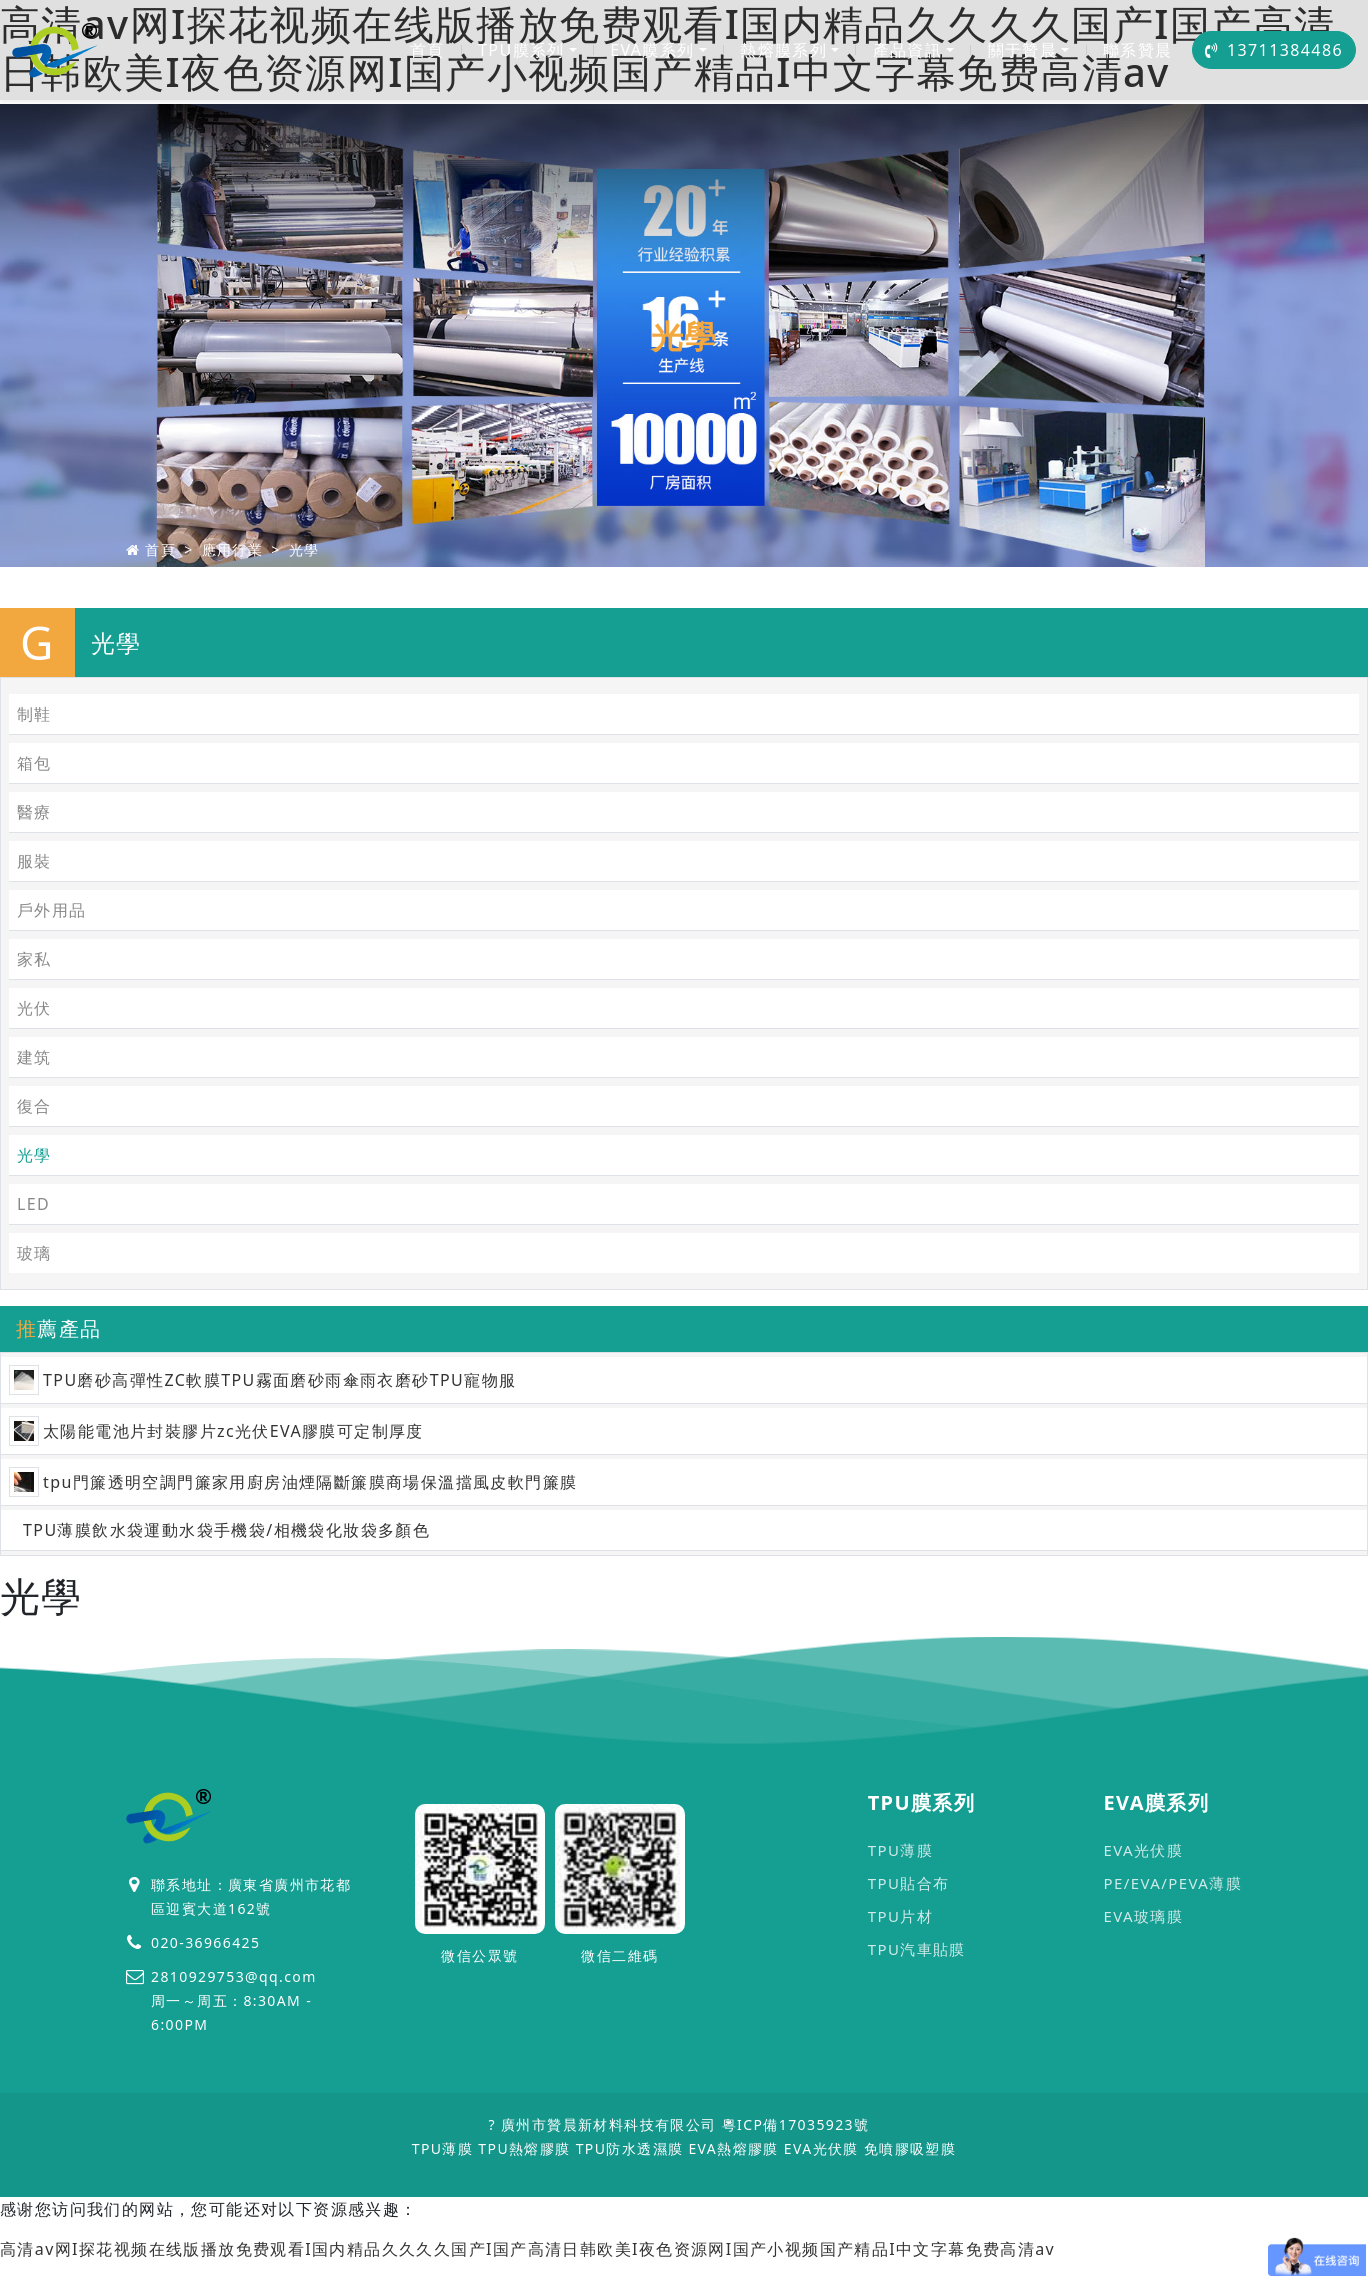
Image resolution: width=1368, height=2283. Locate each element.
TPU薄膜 (900, 1850)
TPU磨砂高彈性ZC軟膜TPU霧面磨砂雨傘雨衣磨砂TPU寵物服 (279, 1380)
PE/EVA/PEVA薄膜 (1172, 1883)
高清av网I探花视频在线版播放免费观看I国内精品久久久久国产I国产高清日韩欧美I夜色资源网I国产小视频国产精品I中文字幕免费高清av (527, 2249)
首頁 (427, 50)
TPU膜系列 (521, 50)
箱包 (34, 763)
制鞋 (34, 714)
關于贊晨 (1023, 50)
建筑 (34, 1057)
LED (33, 1204)
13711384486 (1274, 50)
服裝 (34, 861)
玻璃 (34, 1253)
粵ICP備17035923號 (796, 2124)
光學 (304, 549)
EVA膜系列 (652, 50)
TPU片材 (900, 1916)
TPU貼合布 (909, 1883)
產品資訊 (908, 50)
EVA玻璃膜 (1143, 1916)
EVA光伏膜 (1143, 1850)
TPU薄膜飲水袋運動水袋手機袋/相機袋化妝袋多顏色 (226, 1530)
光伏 (34, 1008)
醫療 (34, 812)
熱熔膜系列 (783, 50)
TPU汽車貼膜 (917, 1949)
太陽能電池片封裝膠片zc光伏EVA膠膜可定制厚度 (233, 1431)
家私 (34, 959)
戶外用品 (52, 910)
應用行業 (233, 549)
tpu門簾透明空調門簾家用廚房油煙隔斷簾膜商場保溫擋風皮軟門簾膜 (310, 1482)
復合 (34, 1106)
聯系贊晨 (1138, 50)
